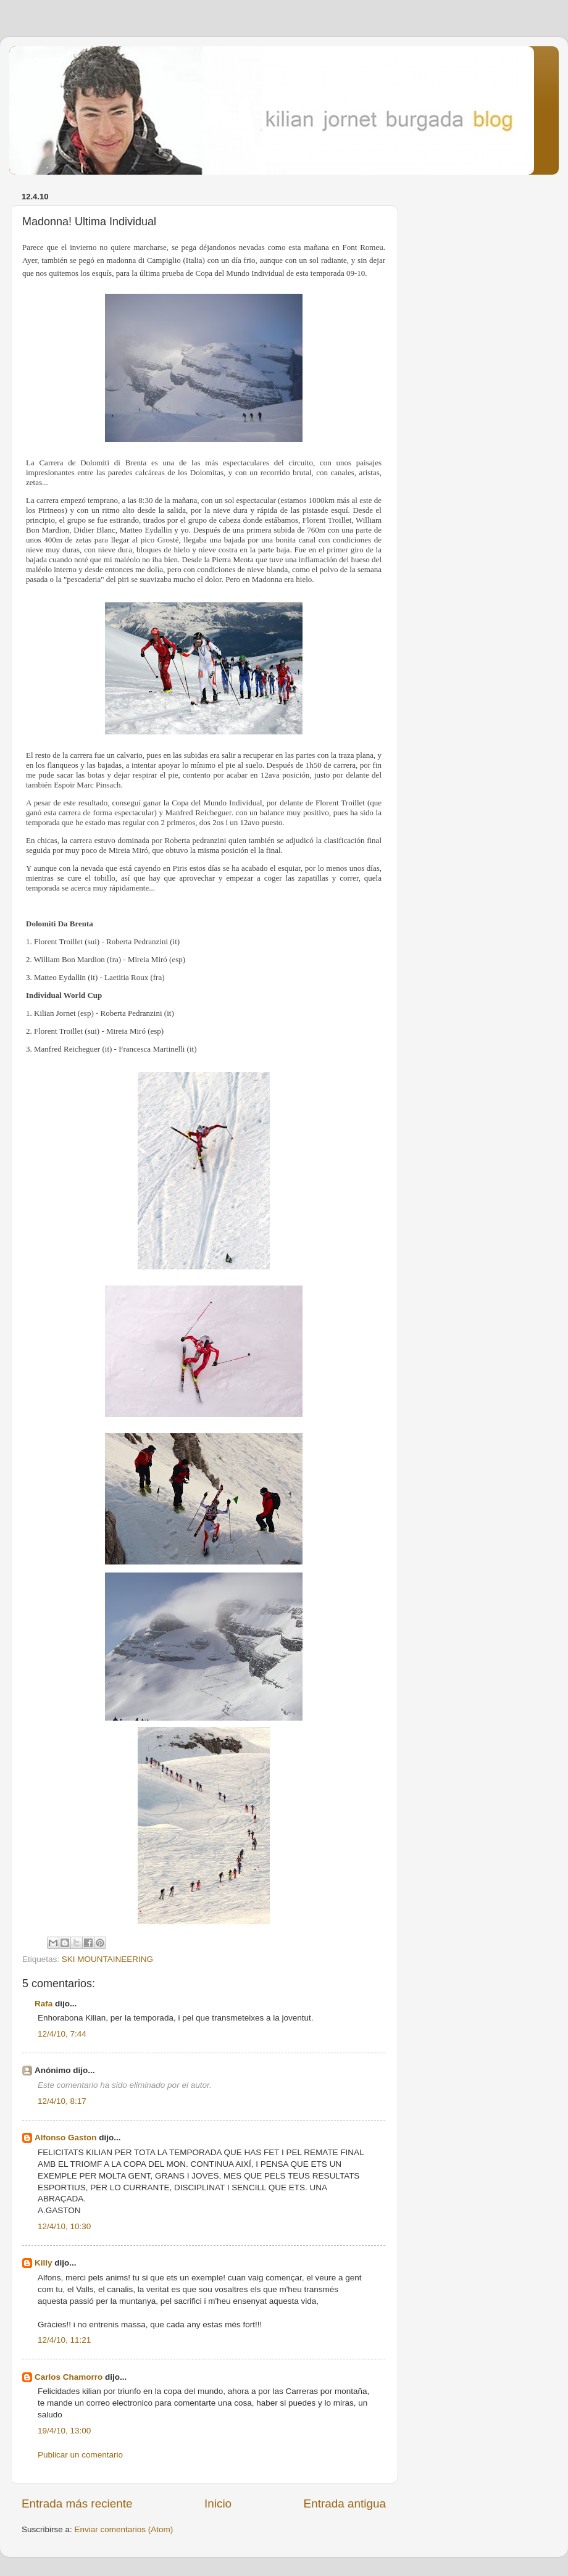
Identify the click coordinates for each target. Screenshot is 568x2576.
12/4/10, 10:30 (64, 2226)
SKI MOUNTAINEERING (107, 1959)
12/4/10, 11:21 (64, 2340)
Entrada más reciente (77, 2503)
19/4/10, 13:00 (64, 2430)
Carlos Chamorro (68, 2377)
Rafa (43, 2003)
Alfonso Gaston (66, 2137)
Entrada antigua (345, 2503)
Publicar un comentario (80, 2454)
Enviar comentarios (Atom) (124, 2529)
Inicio (218, 2503)
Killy (43, 2262)
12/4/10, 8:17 (62, 2101)
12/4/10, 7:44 (62, 2033)
